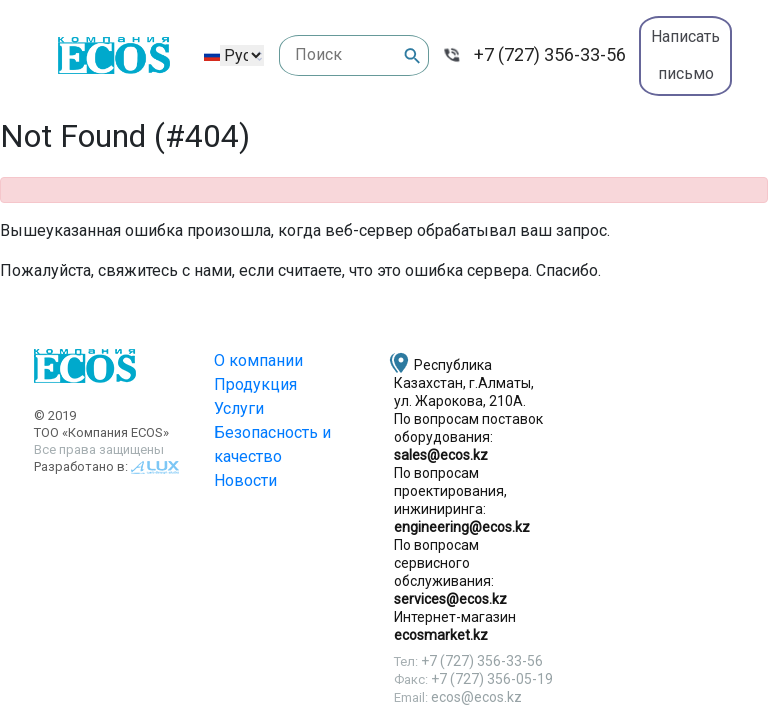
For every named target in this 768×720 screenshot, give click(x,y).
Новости (245, 480)
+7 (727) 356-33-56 (550, 54)
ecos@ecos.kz (476, 697)
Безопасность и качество (272, 444)
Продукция (255, 384)
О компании (258, 360)
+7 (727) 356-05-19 (492, 679)
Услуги (239, 408)
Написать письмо (685, 55)
